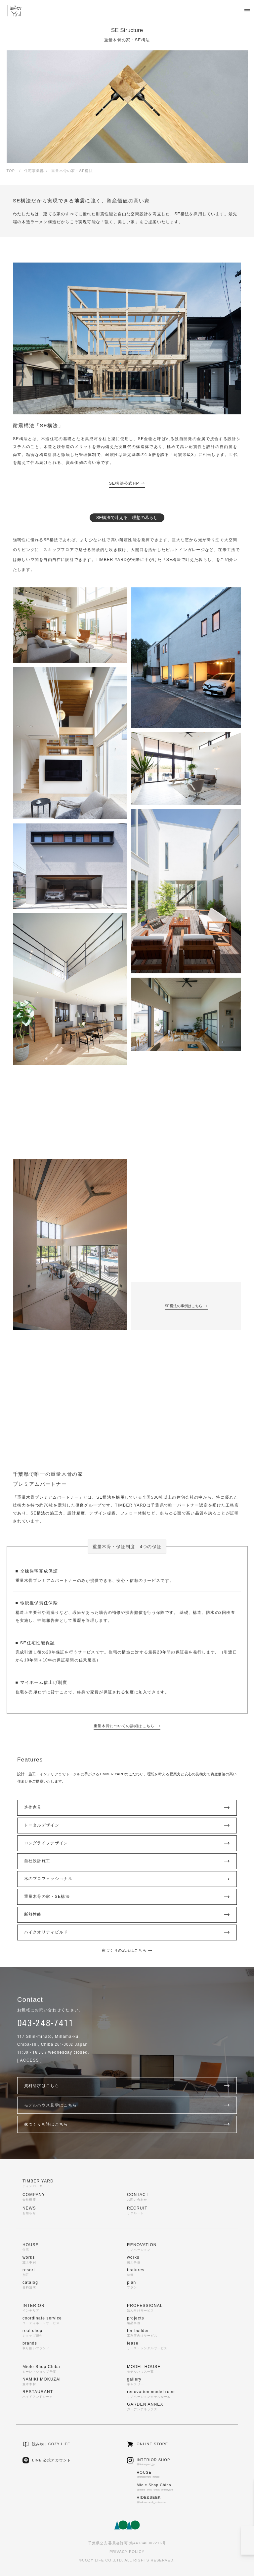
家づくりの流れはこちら (127, 1950)
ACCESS (29, 2060)
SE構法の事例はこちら (186, 1306)
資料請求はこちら (127, 2085)
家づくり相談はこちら (127, 2124)
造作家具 (127, 1807)
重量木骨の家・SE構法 (127, 1897)
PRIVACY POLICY (127, 2552)
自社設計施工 (127, 1861)
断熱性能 (127, 1914)
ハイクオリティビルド (127, 1932)
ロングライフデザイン (127, 1843)
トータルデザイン (127, 1825)
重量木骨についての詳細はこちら (127, 1726)
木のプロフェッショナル (127, 1879)
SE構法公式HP (127, 483)
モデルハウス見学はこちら (127, 2105)
